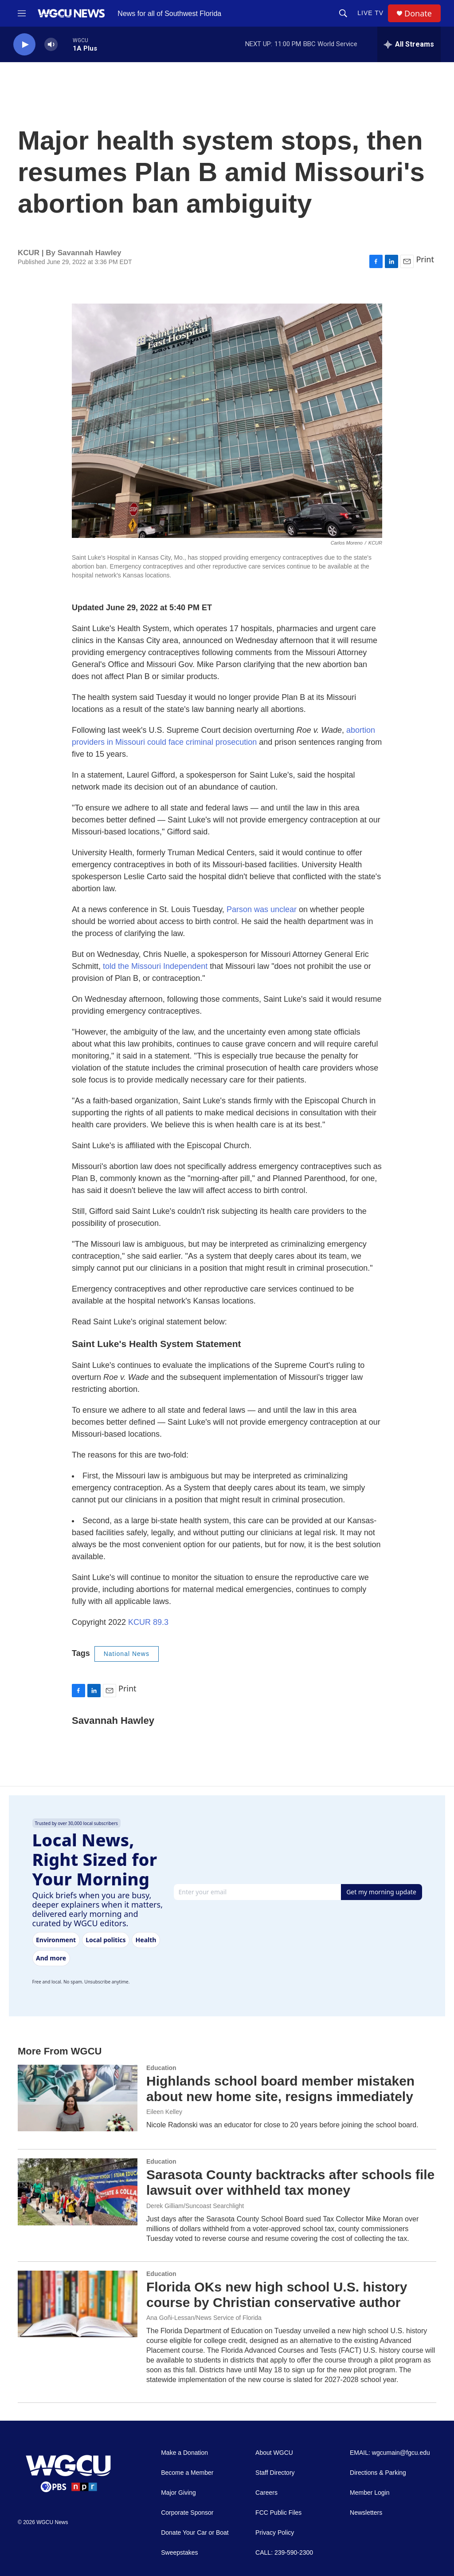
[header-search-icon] (343, 13)
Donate (418, 13)
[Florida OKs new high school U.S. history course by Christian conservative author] (77, 2304)
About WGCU (274, 2453)
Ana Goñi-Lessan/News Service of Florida (204, 2317)
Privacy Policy (274, 2532)
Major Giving (178, 2492)
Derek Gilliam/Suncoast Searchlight (195, 2205)
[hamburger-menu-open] (21, 13)
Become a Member (187, 2472)
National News (126, 1653)
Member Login (370, 2492)
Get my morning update (381, 1892)
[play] (24, 45)
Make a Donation (184, 2453)
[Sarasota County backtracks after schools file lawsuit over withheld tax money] (77, 2191)
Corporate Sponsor (187, 2512)
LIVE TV (370, 12)
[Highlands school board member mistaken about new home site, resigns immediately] (77, 2098)
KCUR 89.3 (148, 1622)
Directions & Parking (378, 2472)
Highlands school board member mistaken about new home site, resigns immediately (280, 2089)
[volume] (51, 45)
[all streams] (409, 44)
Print (425, 259)
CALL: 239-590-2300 (284, 2552)
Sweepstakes (179, 2552)
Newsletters (366, 2512)
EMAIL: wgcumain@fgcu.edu (390, 2453)
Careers (266, 2492)
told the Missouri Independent (155, 966)
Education (161, 2067)
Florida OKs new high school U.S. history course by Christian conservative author (276, 2295)
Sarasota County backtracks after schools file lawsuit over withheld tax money (290, 2182)
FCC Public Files (278, 2512)
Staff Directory (274, 2472)
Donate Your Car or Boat (195, 2532)
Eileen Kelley (164, 2111)
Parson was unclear (263, 909)
